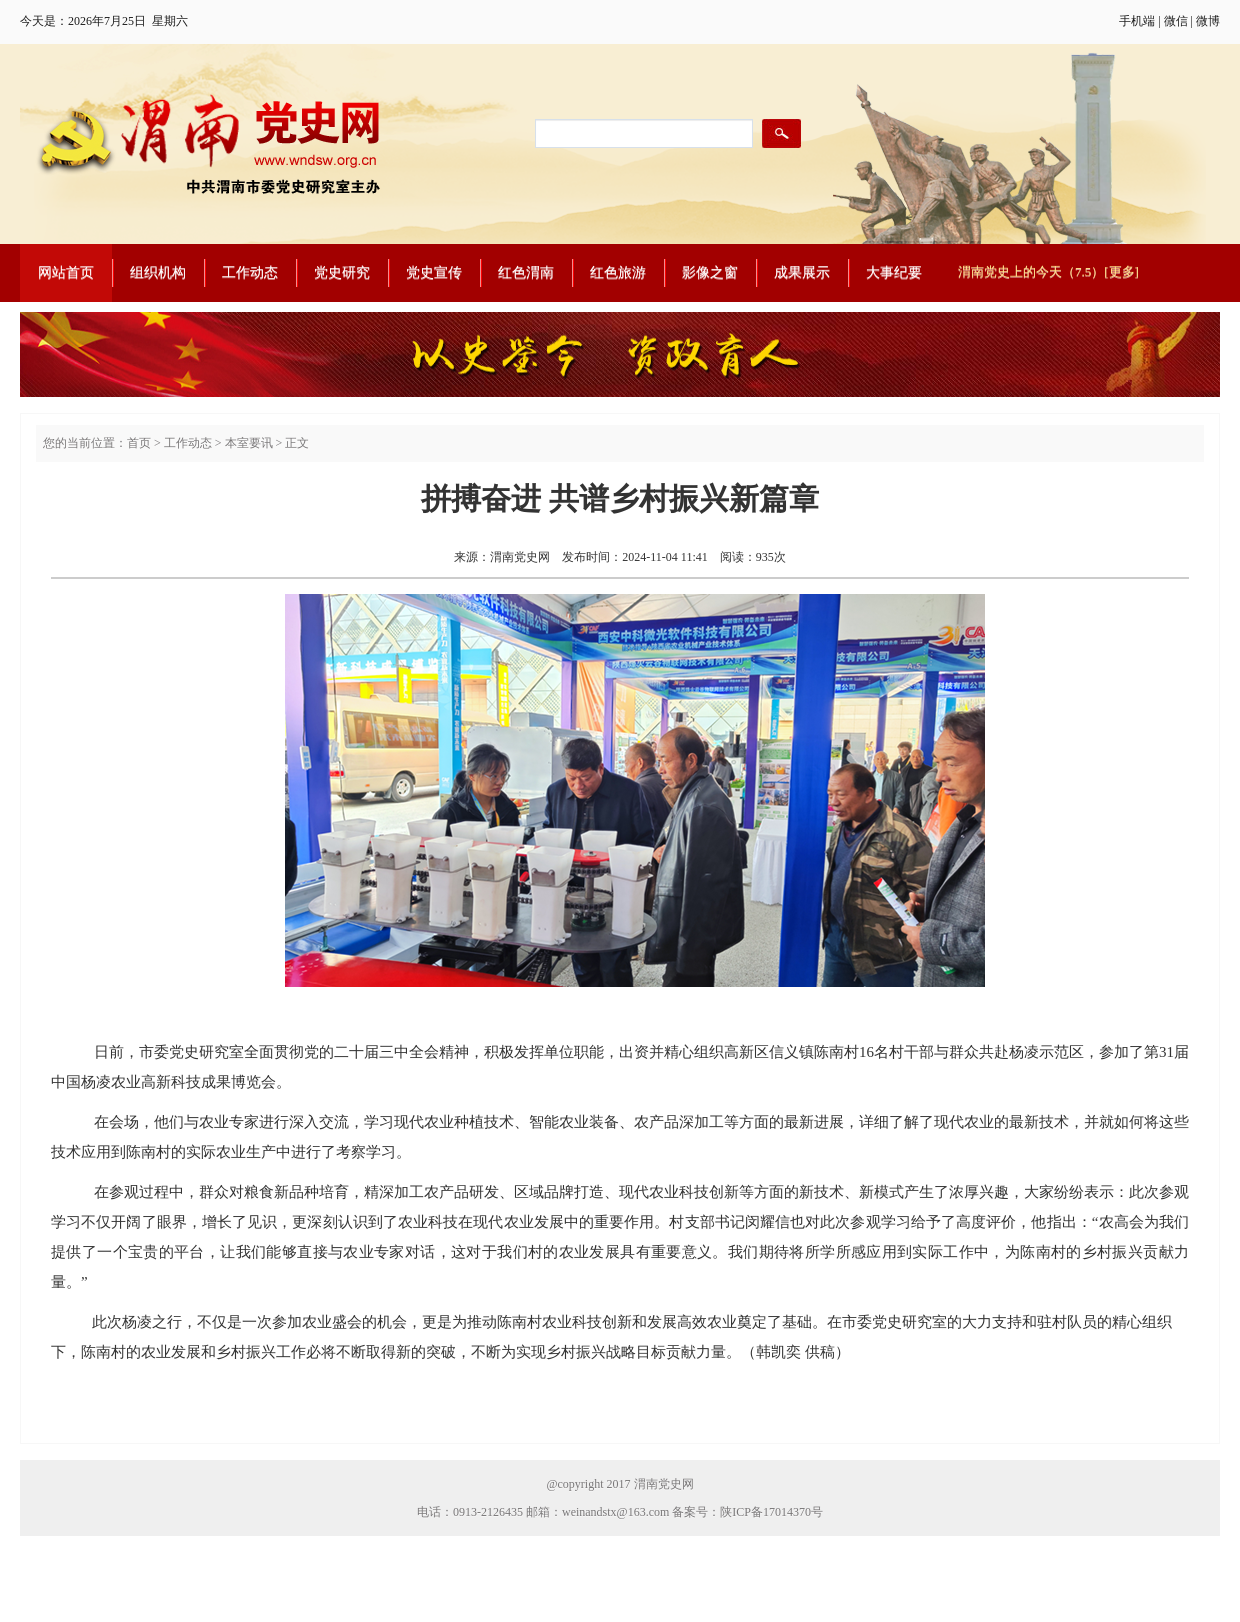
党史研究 (342, 272)
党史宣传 (434, 272)
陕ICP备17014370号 (771, 1512)
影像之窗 (710, 272)
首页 (139, 443)
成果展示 (802, 272)
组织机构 (158, 272)
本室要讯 (249, 443)
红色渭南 (526, 272)
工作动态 (250, 272)
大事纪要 (894, 272)
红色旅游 (618, 272)
